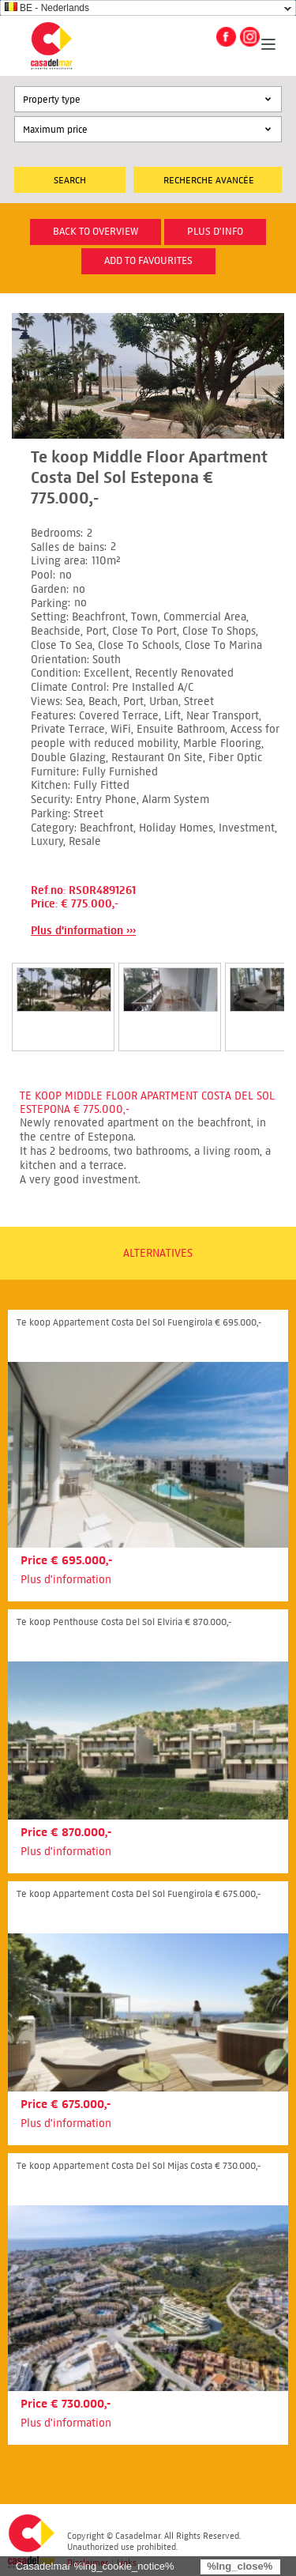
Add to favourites (148, 261)
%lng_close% (239, 2566)
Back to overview (95, 231)
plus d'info (215, 231)
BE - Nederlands (47, 7)
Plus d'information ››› (83, 930)
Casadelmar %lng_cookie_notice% (95, 2566)
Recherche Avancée (208, 180)
